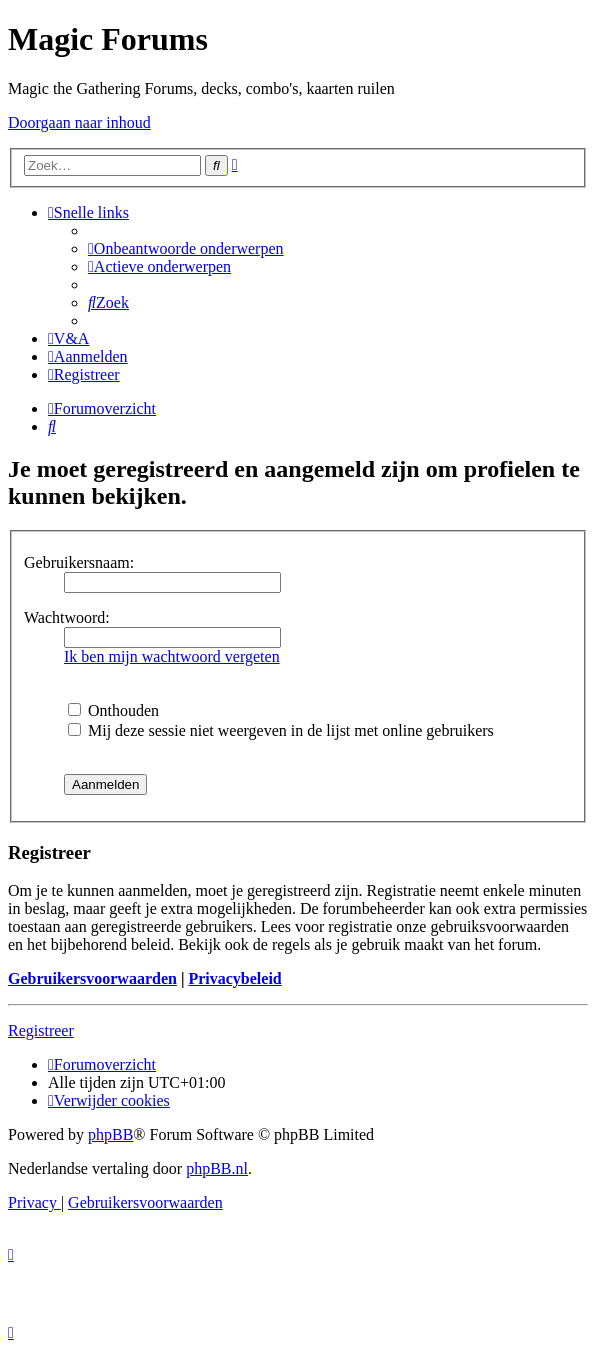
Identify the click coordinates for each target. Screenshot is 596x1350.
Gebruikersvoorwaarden (92, 978)
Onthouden (113, 710)
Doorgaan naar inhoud (79, 122)
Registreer (41, 1030)
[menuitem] (186, 248)
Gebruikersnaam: (79, 562)
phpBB (110, 1134)
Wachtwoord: (67, 617)
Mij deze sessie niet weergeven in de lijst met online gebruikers (281, 730)
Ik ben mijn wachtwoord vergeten (172, 656)
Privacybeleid (234, 978)
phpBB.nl (217, 1168)
